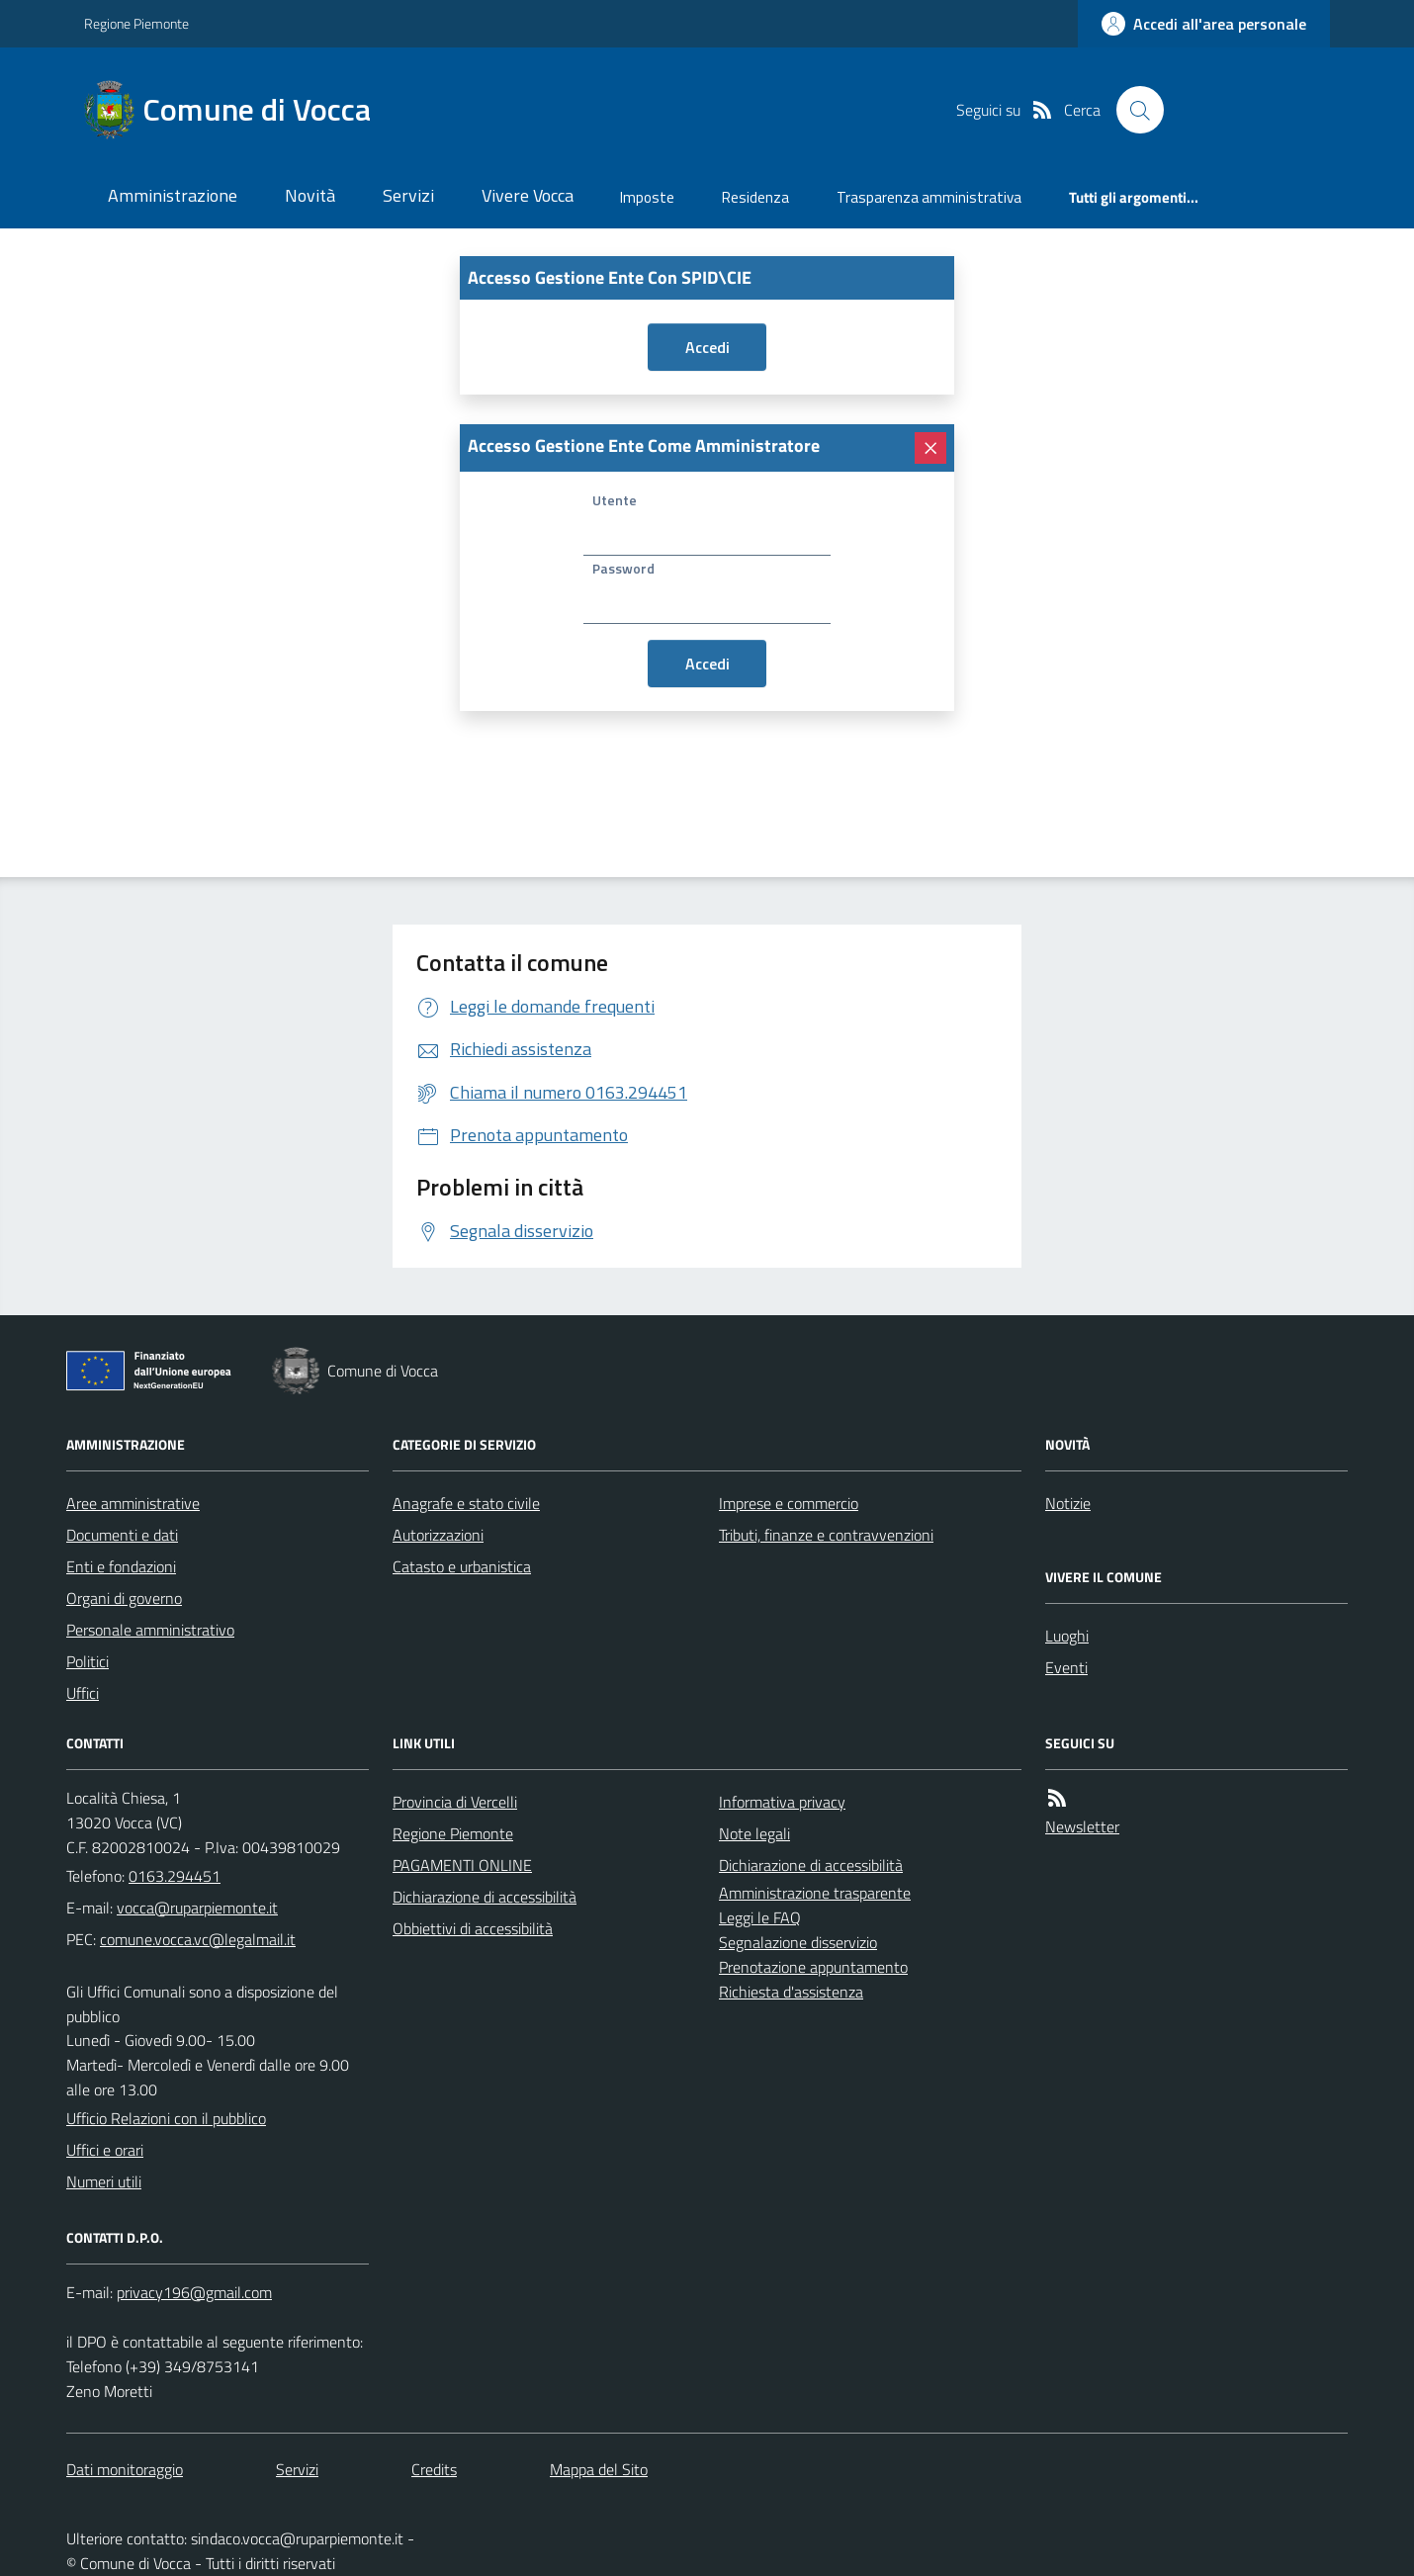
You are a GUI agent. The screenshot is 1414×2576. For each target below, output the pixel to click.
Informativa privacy (782, 1802)
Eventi (1066, 1667)
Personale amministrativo (150, 1630)
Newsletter (1082, 1826)
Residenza (755, 197)
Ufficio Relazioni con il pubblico (166, 2118)
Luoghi (1067, 1635)
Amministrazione (172, 195)
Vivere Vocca (528, 195)
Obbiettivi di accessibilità (473, 1928)
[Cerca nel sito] (1140, 109)
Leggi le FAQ (760, 1917)
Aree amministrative (133, 1503)
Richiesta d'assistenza (791, 1991)
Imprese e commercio (788, 1503)
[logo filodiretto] (1259, 109)
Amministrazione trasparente (815, 1893)
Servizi (408, 195)
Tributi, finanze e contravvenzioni (826, 1535)
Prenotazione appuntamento (813, 1967)
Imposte (647, 197)
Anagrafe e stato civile (466, 1503)
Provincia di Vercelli (455, 1802)
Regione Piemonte (136, 23)
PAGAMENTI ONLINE (462, 1865)
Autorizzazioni (438, 1535)
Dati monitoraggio (124, 2469)
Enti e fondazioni (121, 1566)
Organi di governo (124, 1598)
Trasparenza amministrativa (929, 197)
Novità (310, 195)
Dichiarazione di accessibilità (484, 1897)
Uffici (82, 1693)
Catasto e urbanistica (462, 1566)
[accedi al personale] (1204, 23)
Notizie (1068, 1503)
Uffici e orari (104, 2150)
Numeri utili (103, 2181)
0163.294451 (175, 1876)
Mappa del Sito (599, 2469)
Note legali (754, 1833)
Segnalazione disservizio (798, 1942)
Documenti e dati (122, 1535)
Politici (87, 1661)
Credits (434, 2469)
